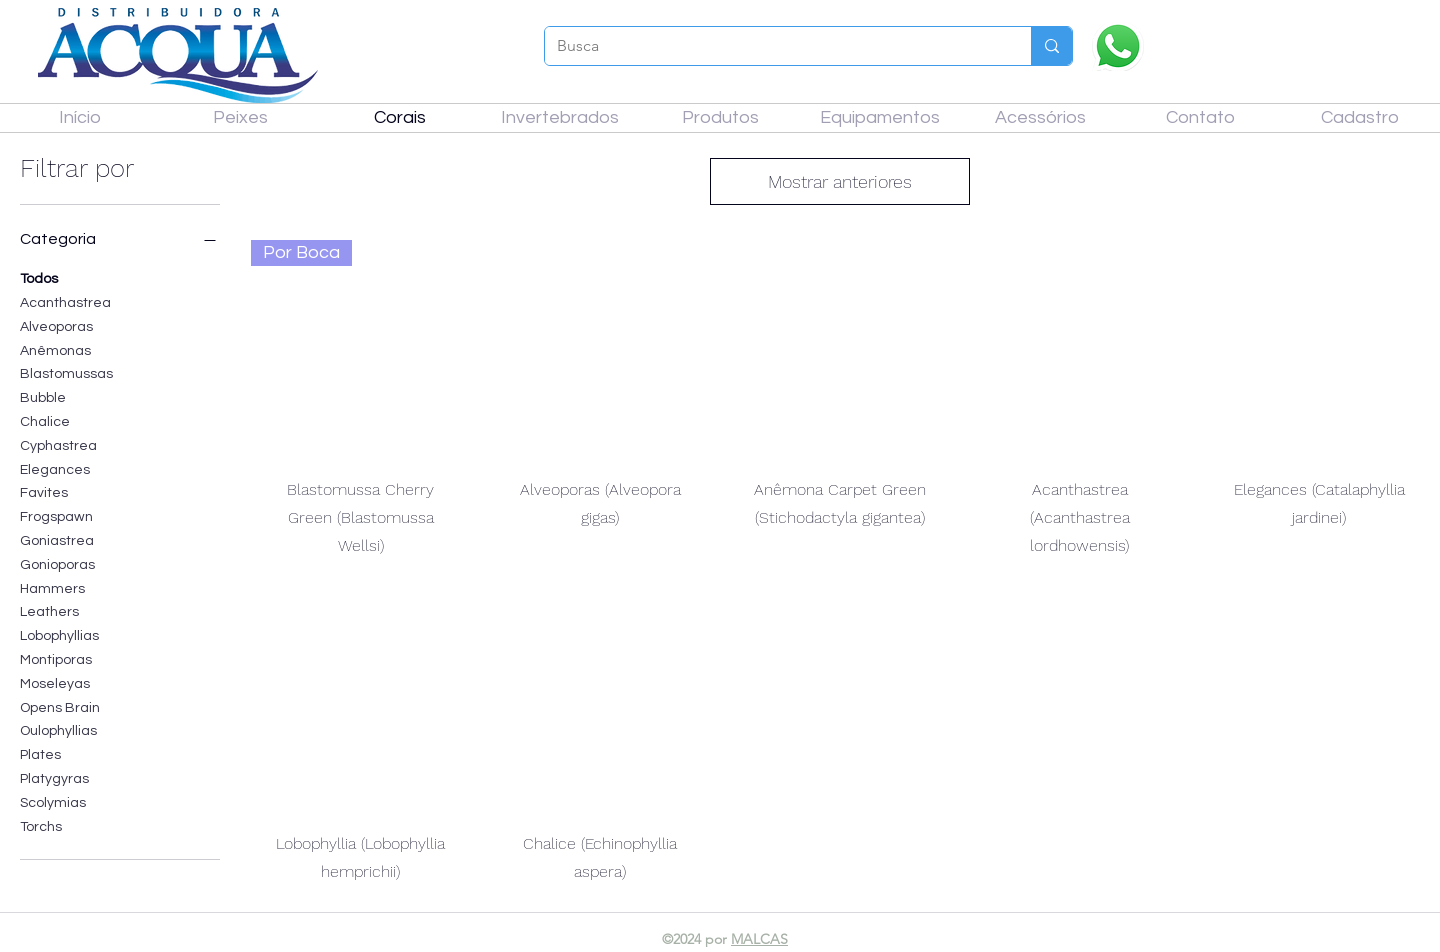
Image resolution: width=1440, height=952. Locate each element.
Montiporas (56, 658)
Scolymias (53, 801)
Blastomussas (66, 372)
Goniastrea (57, 539)
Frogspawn (56, 515)
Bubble (43, 396)
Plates (40, 753)
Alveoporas (56, 325)
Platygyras (54, 777)
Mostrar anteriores (840, 181)
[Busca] (773, 46)
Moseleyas (55, 682)
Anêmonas (55, 349)
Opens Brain (60, 706)
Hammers (52, 587)
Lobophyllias (59, 634)
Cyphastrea (58, 444)
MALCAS (759, 939)
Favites (44, 491)
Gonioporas (57, 563)
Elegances (55, 468)
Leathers (49, 610)
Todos (39, 277)
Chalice (45, 420)
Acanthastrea (65, 301)
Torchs (41, 825)
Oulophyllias (58, 729)
